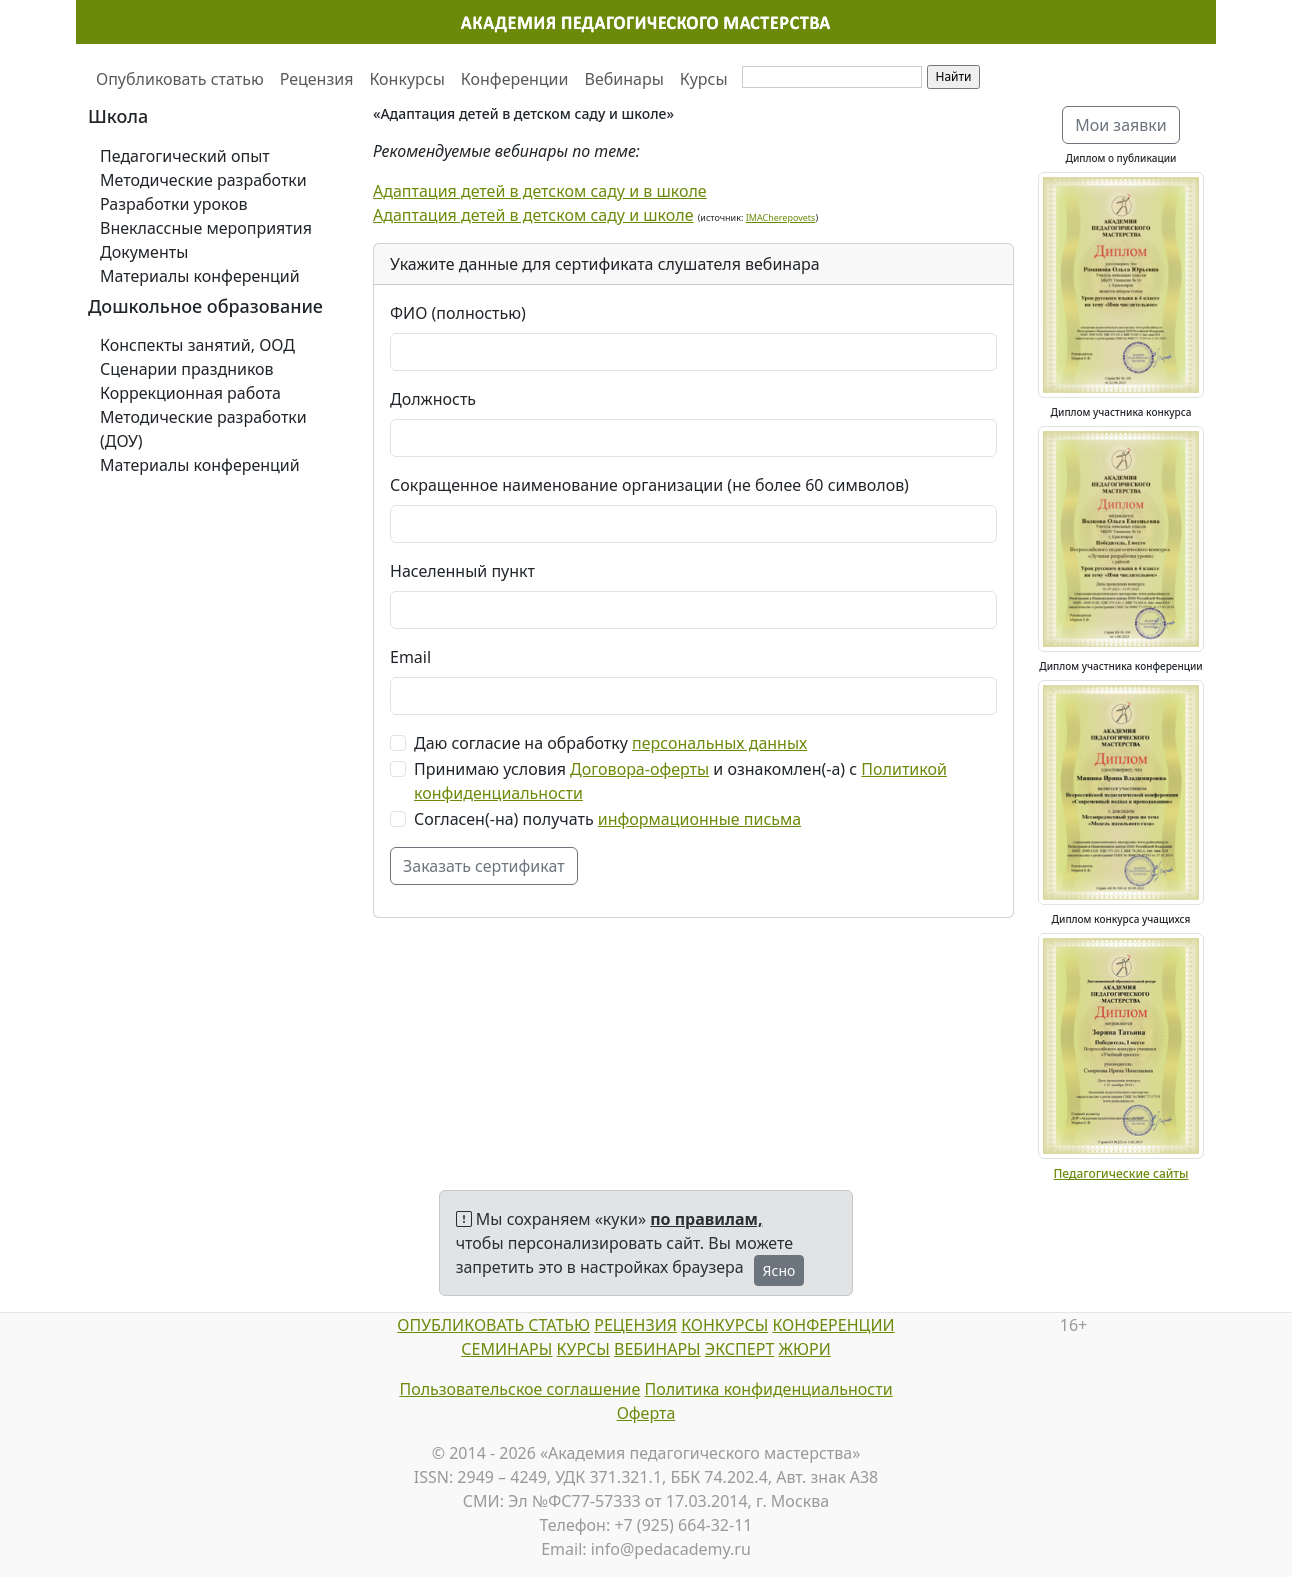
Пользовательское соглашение (519, 1389)
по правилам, (706, 1219)
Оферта (646, 1413)
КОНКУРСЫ (724, 1325)
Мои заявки (1121, 125)
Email (410, 657)
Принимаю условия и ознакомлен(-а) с (680, 781)
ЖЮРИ (804, 1349)
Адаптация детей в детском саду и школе (533, 215)
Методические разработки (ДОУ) (203, 429)
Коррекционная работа (190, 393)
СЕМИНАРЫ (506, 1349)
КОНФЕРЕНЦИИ (833, 1325)
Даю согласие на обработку (610, 743)
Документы (144, 252)
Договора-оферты (639, 769)
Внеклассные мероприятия (206, 228)
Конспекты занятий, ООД (197, 345)
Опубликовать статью (180, 79)
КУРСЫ (583, 1349)
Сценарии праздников (187, 369)
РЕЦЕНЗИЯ (635, 1325)
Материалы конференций (200, 276)
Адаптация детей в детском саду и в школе (540, 191)
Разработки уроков (174, 204)
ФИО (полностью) (458, 313)
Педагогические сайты (1120, 1173)
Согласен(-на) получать (607, 819)
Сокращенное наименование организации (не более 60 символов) (649, 485)
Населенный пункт (462, 571)
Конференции (515, 79)
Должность (433, 399)
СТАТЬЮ (557, 1325)
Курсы (704, 79)
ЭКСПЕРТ (739, 1349)
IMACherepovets (781, 217)
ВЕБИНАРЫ (657, 1349)
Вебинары (624, 79)
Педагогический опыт (185, 156)
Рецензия (317, 79)
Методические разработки (203, 180)
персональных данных (719, 743)
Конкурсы (406, 79)
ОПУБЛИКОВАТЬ (460, 1325)
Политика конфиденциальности (769, 1389)
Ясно (779, 1270)
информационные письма (699, 819)
